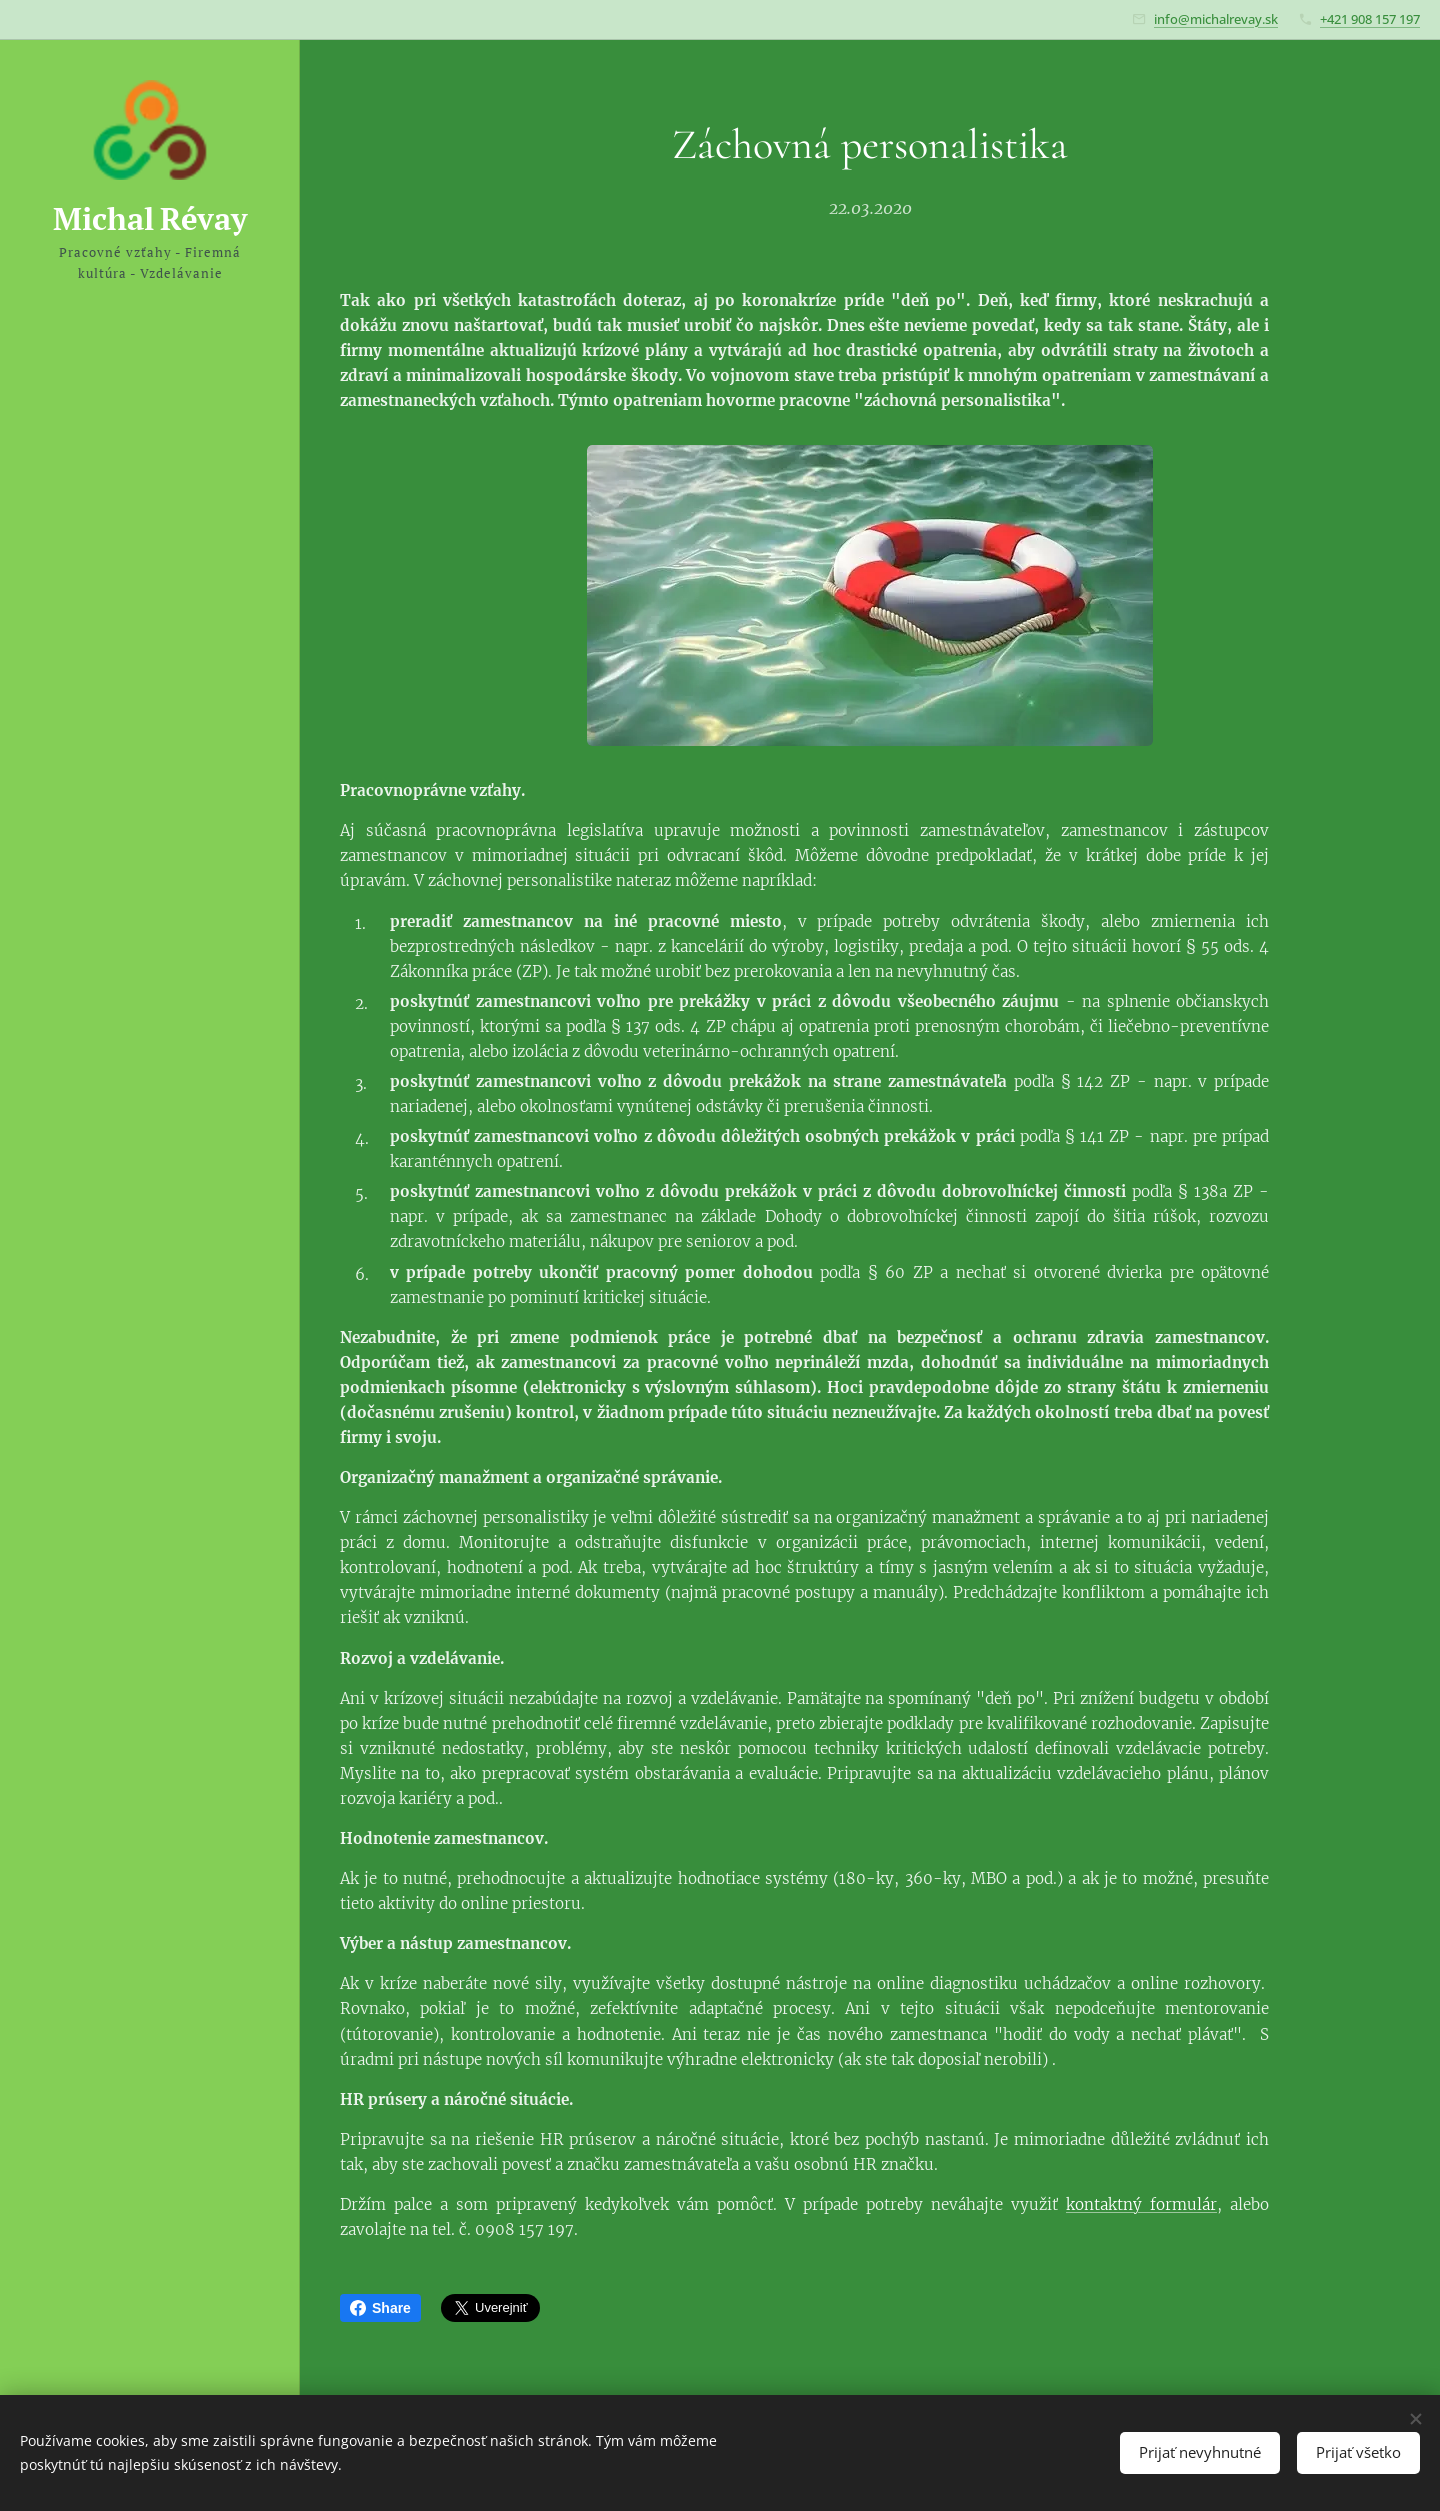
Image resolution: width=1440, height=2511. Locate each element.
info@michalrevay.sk (1216, 19)
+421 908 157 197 (1370, 19)
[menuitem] (150, 1125)
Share (380, 2308)
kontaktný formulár (1141, 2204)
